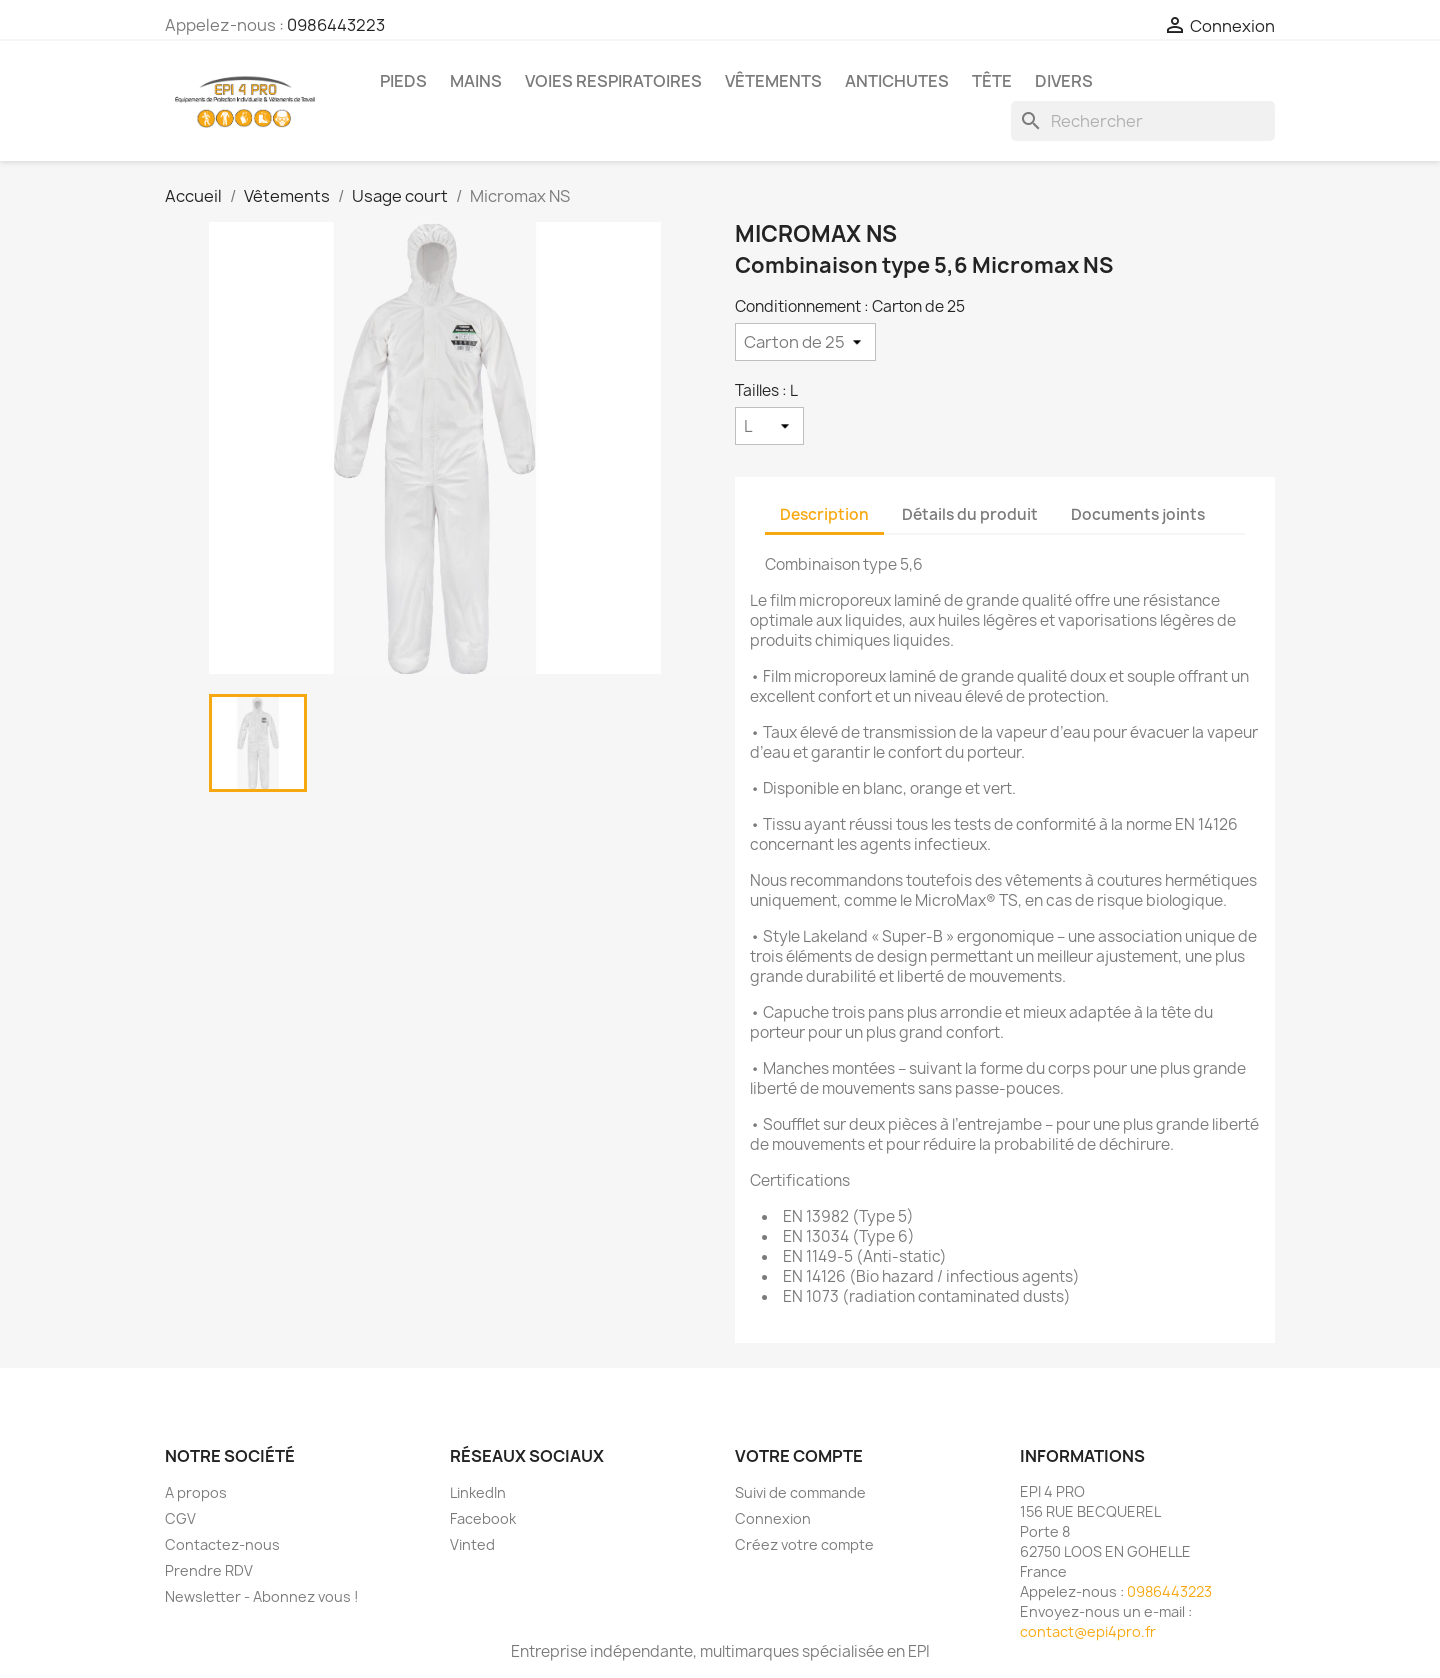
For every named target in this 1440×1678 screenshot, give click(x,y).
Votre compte (799, 1456)
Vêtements (773, 81)
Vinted (472, 1544)
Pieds (403, 81)
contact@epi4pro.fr (1088, 1631)
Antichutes (897, 81)
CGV (180, 1518)
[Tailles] (769, 426)
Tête (992, 81)
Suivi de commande (800, 1492)
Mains (476, 81)
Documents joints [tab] (1138, 514)
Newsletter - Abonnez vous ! (262, 1596)
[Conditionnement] (805, 342)
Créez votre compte (804, 1544)
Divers (1064, 81)
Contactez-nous (222, 1544)
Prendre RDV (209, 1570)
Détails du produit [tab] (970, 514)
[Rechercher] (1143, 121)
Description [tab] (824, 514)
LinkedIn (478, 1492)
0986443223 (336, 25)
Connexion (773, 1518)
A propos (196, 1492)
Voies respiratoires (613, 81)
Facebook (483, 1518)
